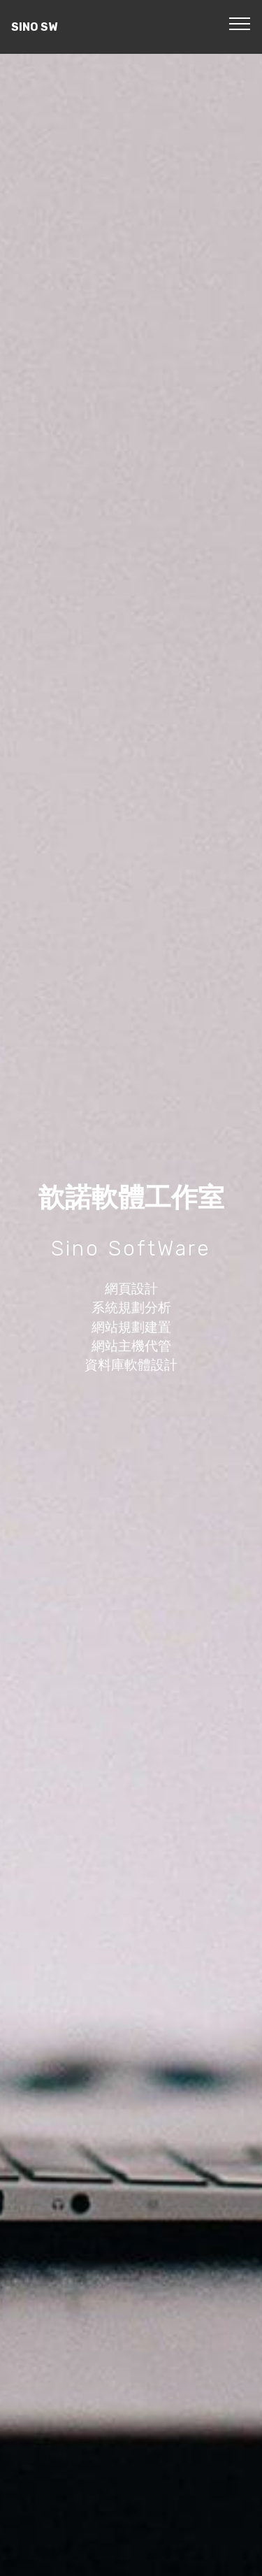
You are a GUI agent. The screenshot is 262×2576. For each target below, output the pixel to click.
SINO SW (34, 27)
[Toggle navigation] (240, 23)
